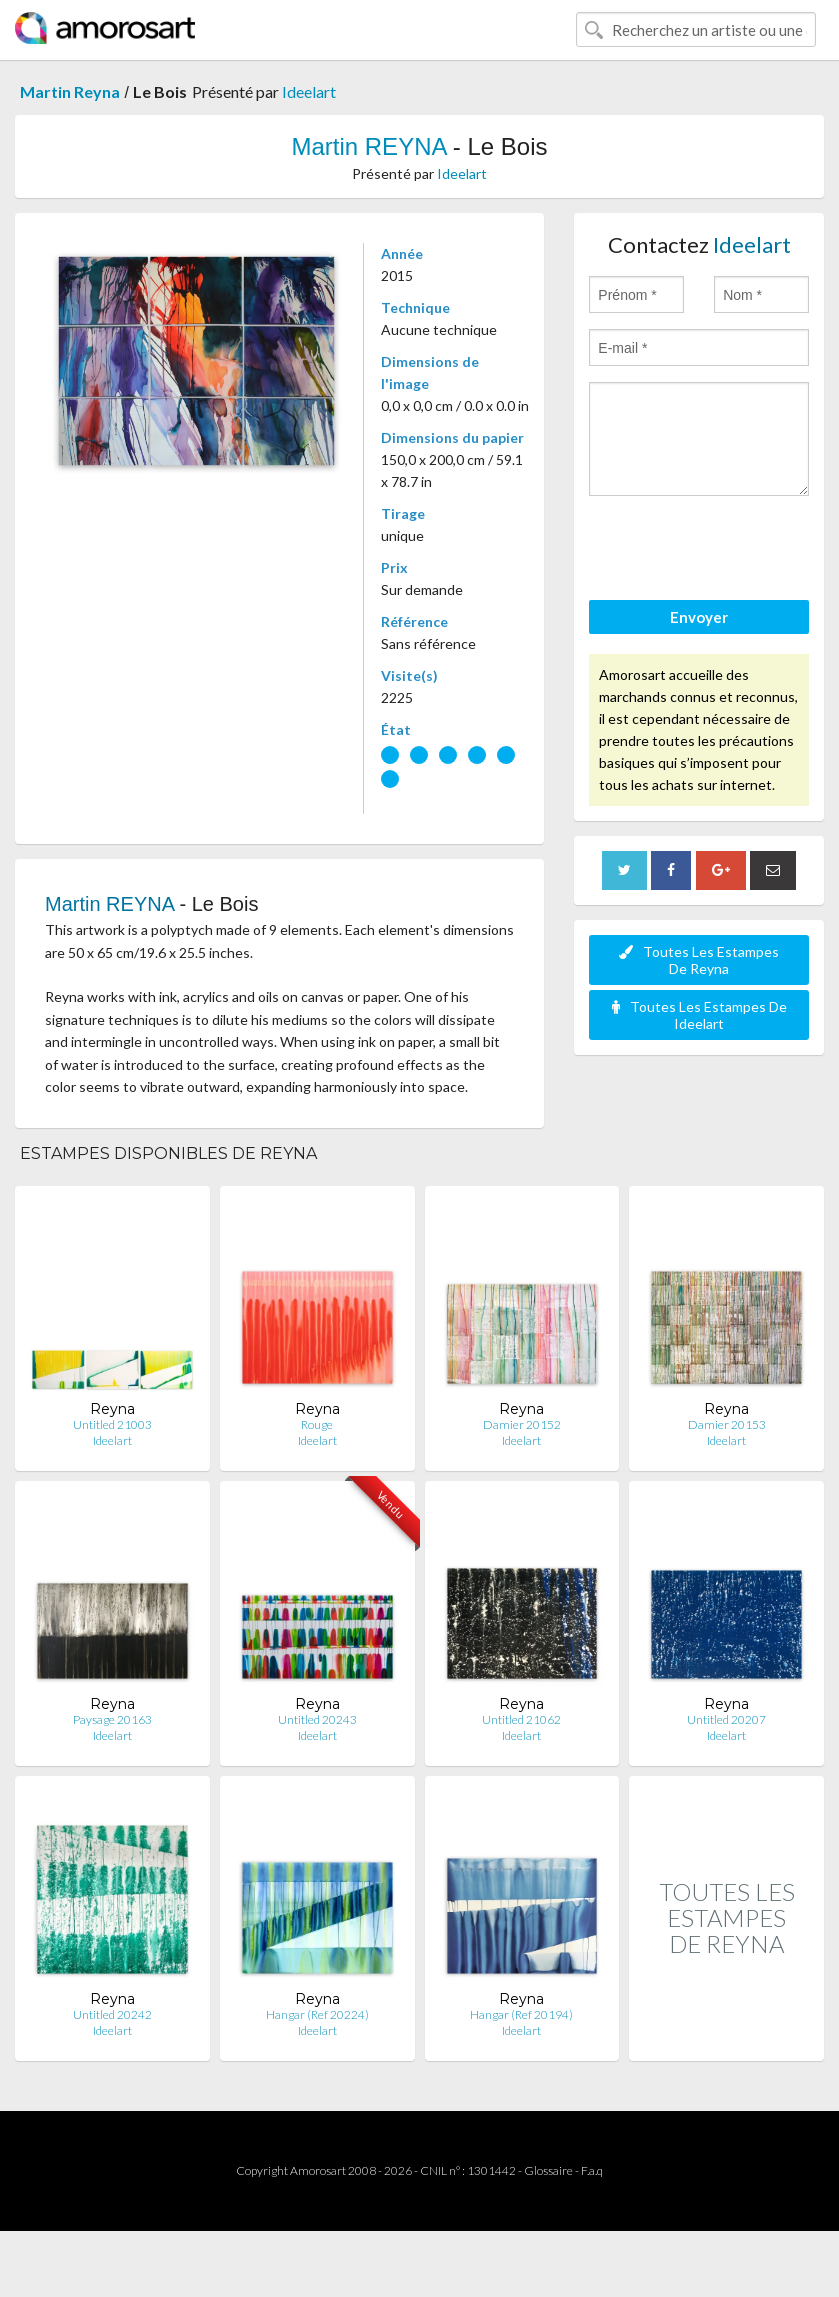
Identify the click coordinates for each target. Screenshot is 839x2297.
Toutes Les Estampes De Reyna (699, 960)
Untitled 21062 (521, 1719)
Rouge (317, 1424)
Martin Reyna (70, 91)
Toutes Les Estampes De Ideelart (699, 1015)
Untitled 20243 (317, 1719)
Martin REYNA (368, 146)
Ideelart (309, 91)
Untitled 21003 (112, 1424)
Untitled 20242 (112, 2014)
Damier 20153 (727, 1424)
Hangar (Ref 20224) (317, 2014)
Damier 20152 (522, 1424)
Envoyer (699, 617)
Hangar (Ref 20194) (521, 2014)
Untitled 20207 (726, 1719)
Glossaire (548, 2170)
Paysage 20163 (112, 1719)
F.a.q (592, 2170)
